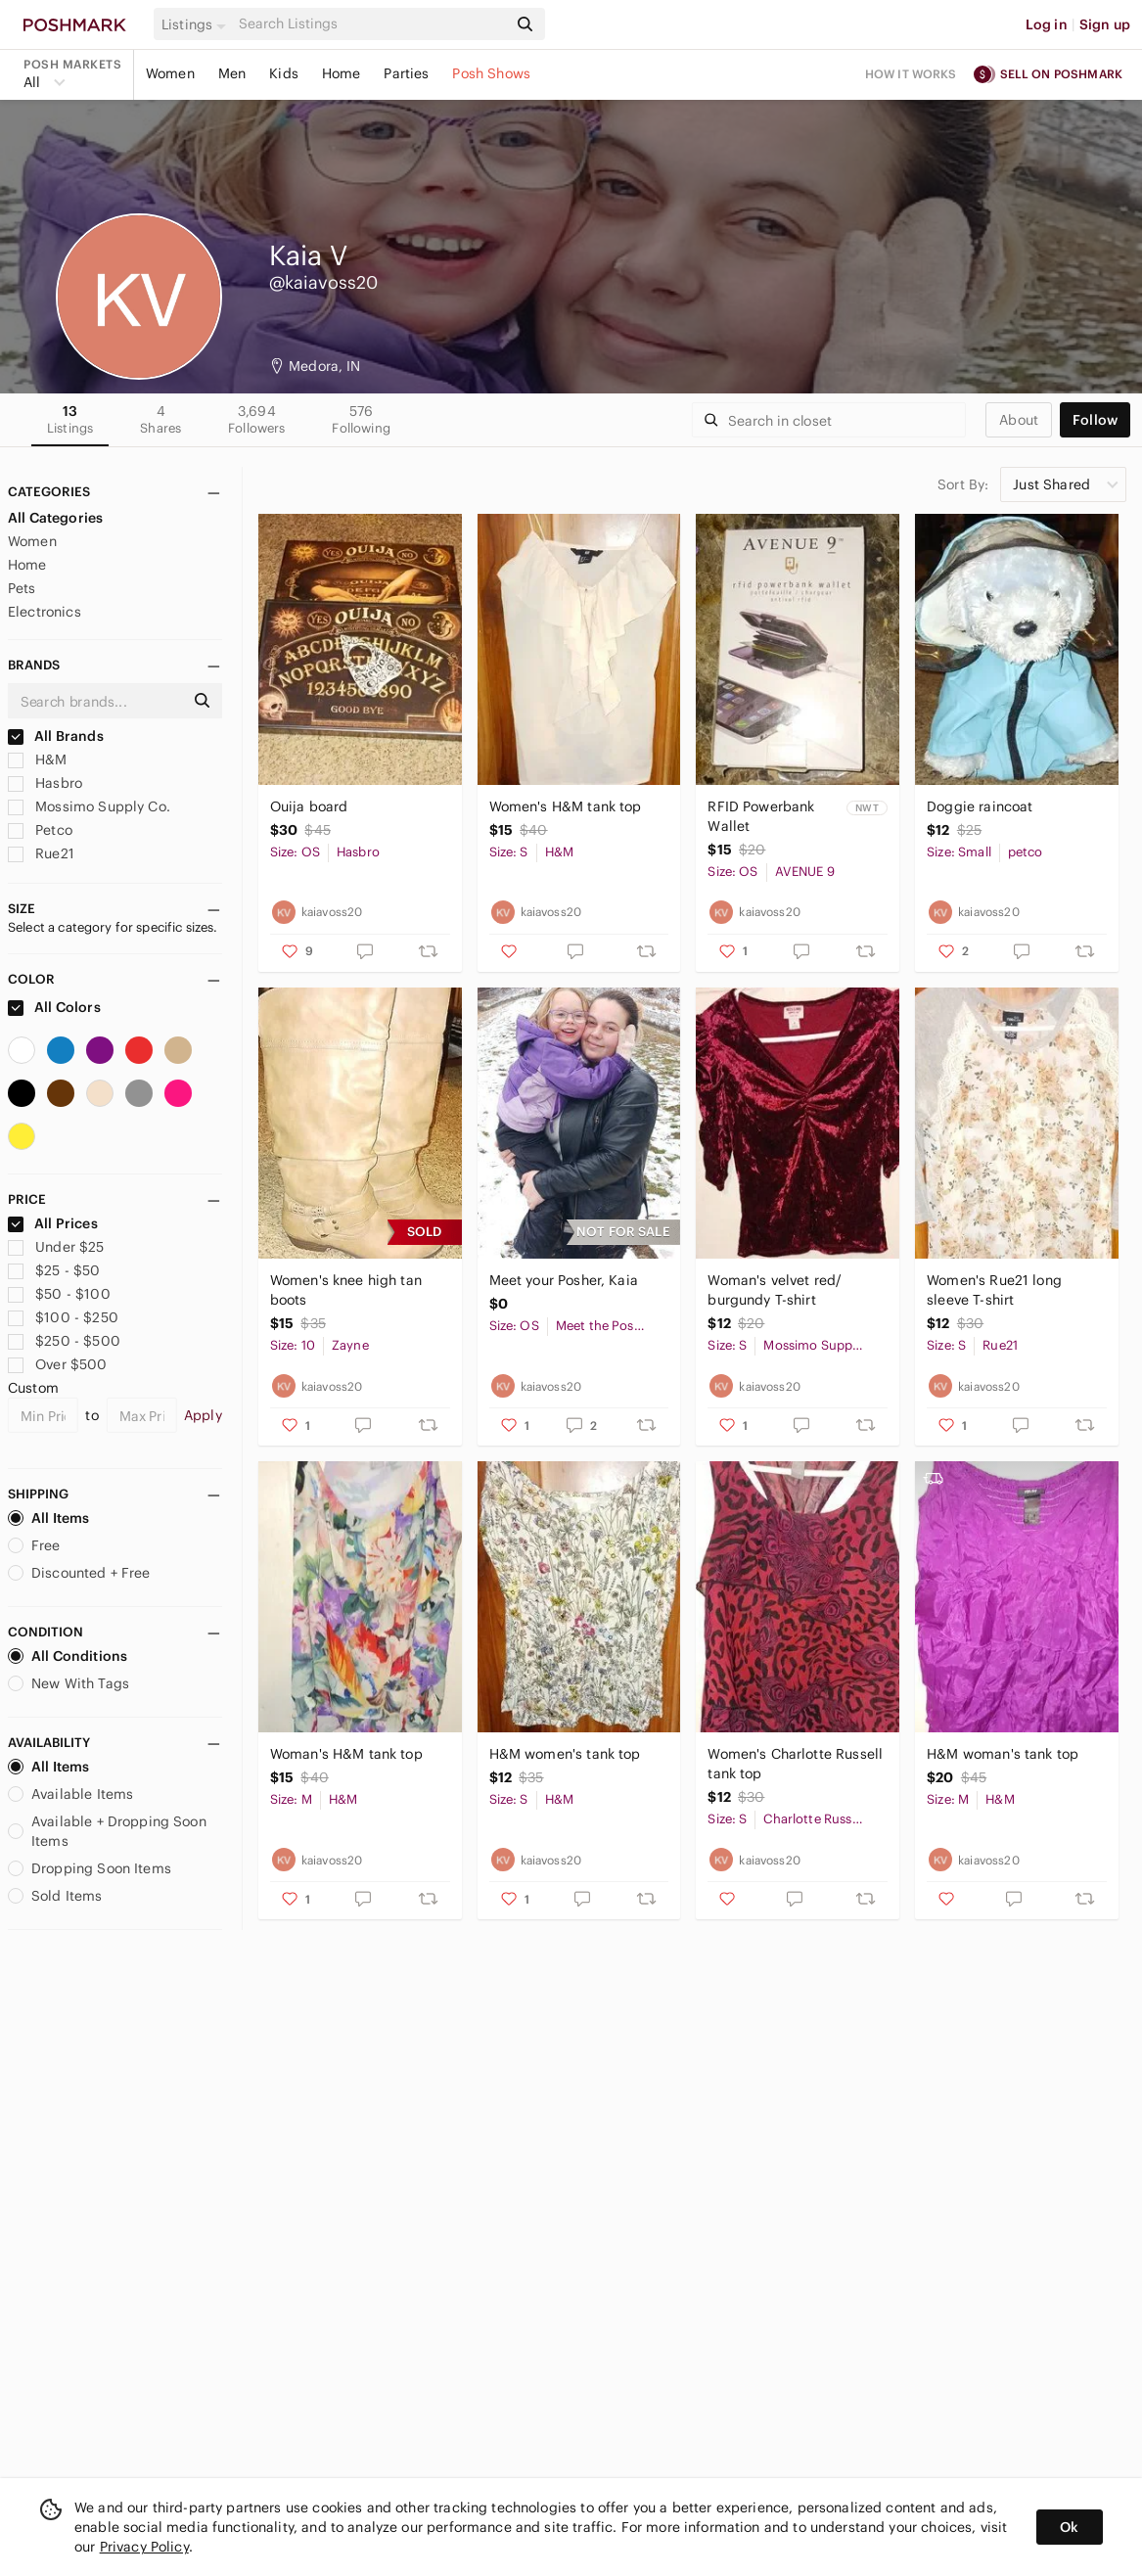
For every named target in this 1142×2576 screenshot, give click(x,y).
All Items (48, 1518)
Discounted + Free (79, 1573)
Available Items (70, 1794)
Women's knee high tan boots (346, 1290)
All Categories (55, 518)
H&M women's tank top (565, 1754)
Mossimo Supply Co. (89, 806)
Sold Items (55, 1896)
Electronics (44, 612)
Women (170, 73)
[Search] (371, 24)
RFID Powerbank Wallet (761, 816)
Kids (283, 73)
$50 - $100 (59, 1294)
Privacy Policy (144, 2546)
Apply (203, 1415)
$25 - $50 (54, 1270)
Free (34, 1545)
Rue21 (41, 853)
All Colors (54, 1007)
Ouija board (309, 806)
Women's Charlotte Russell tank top (795, 1763)
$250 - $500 (64, 1341)
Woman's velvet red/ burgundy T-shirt (775, 1290)
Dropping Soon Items (89, 1868)
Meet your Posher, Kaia (563, 1280)
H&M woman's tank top (1002, 1754)
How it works (911, 74)
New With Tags (68, 1683)
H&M (38, 759)
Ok (1069, 2527)
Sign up (1104, 24)
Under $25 (56, 1247)
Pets (22, 588)
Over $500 (58, 1364)
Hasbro (45, 783)
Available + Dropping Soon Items (107, 1831)
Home (341, 73)
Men (232, 73)
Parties (406, 73)
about (1018, 420)
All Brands (56, 736)
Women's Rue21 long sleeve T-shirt (994, 1290)
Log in (1047, 24)
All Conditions (67, 1656)
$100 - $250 (63, 1317)
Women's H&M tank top (565, 806)
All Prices (53, 1223)
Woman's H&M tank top (346, 1754)
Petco (40, 830)
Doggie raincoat (979, 806)
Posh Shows (491, 73)
